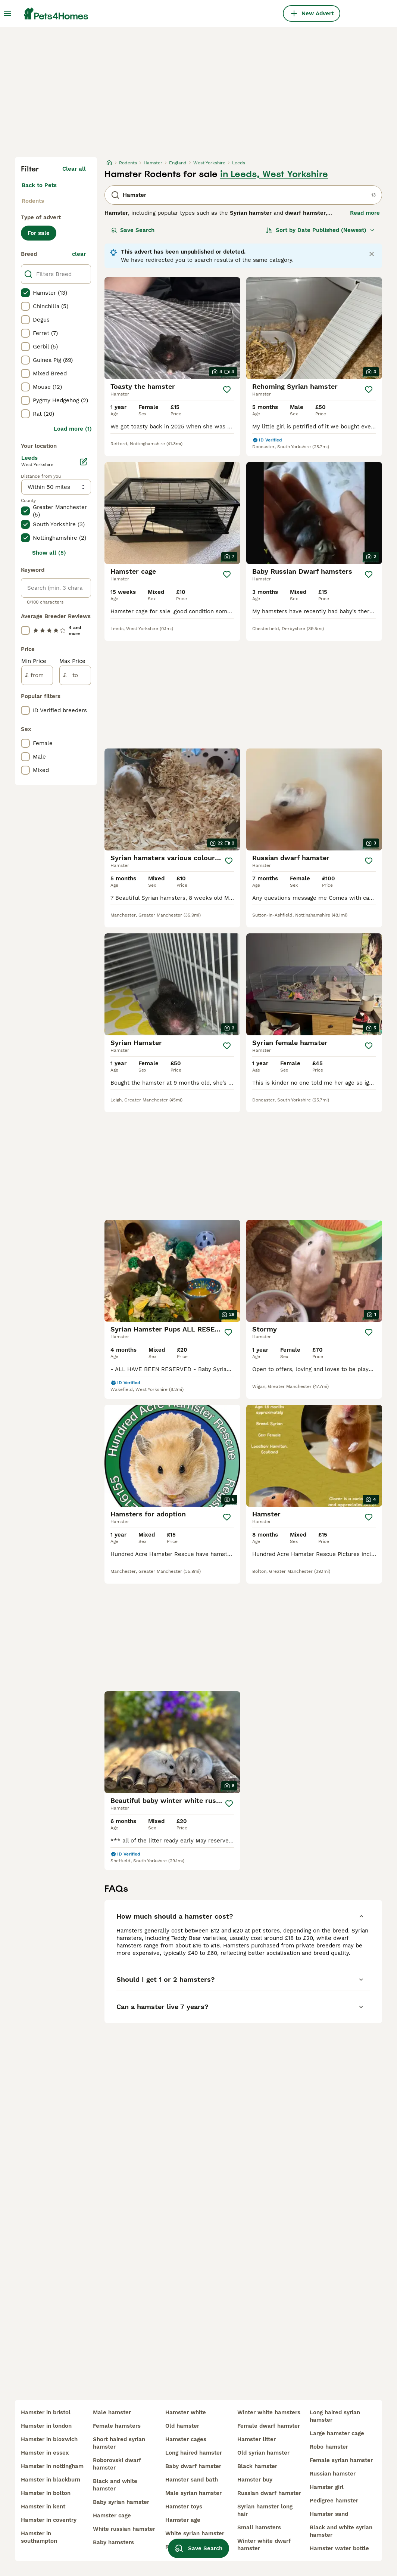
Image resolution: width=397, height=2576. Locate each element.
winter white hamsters (268, 2412)
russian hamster (333, 2473)
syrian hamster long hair (265, 2510)
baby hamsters (113, 2542)
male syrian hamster (193, 2493)
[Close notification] (372, 254)
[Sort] (320, 230)
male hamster (112, 2412)
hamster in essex (45, 2452)
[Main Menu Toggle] (7, 13)
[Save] (226, 389)
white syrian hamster (194, 2533)
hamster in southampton (39, 2537)
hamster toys (183, 2506)
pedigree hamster (334, 2500)
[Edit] (83, 461)
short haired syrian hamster (119, 2443)
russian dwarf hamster (269, 2493)
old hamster (182, 2425)
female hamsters (117, 2425)
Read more (365, 213)
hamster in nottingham (52, 2466)
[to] (75, 675)
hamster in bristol (46, 2412)
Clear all (74, 168)
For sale (39, 233)
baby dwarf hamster (193, 2466)
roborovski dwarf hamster (117, 2464)
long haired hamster (193, 2452)
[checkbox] (25, 292)
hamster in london (46, 2425)
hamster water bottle (339, 2548)
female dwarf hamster (268, 2425)
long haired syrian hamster (335, 2416)
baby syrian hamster (121, 2502)
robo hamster (329, 2446)
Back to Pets (39, 185)
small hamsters (259, 2527)
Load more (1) (73, 428)
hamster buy (254, 2479)
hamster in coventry (48, 2520)
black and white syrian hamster (341, 2531)
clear (79, 254)
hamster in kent (43, 2506)
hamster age (182, 2520)
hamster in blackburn (50, 2479)
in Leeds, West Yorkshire (274, 174)
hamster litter (256, 2439)
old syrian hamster (263, 2452)
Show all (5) (49, 552)
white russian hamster (124, 2529)
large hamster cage (337, 2433)
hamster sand (329, 2514)
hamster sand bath (191, 2479)
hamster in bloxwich (49, 2439)
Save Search (132, 230)
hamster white (185, 2412)
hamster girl (327, 2487)
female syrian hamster (341, 2460)
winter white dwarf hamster (264, 2545)
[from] (37, 675)
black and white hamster (115, 2485)
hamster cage (112, 2515)
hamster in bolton (46, 2493)
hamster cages (185, 2439)
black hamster (257, 2466)
